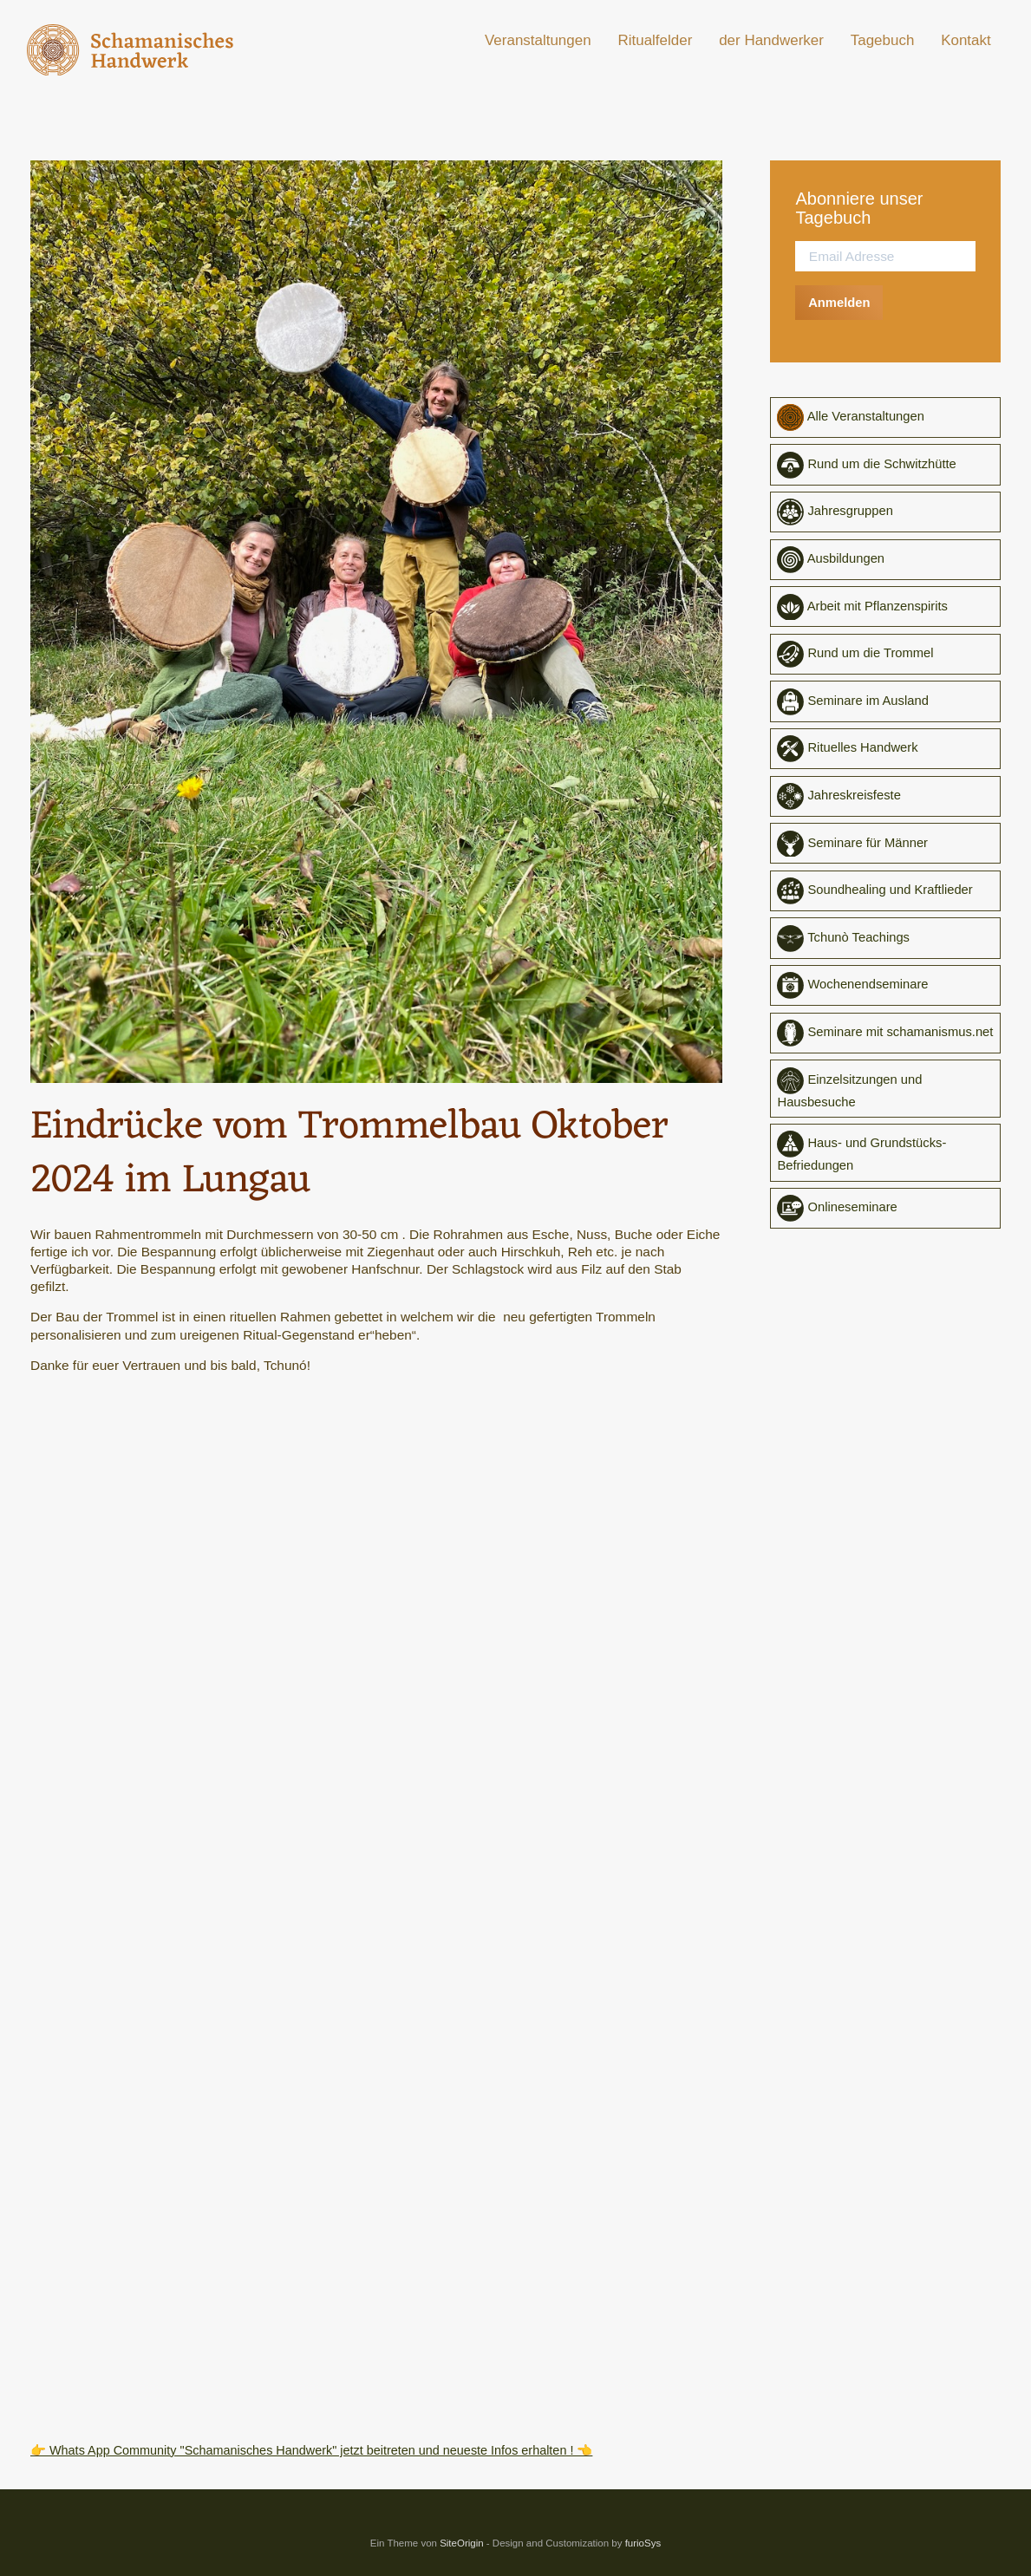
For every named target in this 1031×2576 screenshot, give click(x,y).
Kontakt (966, 40)
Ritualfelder (654, 40)
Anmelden (841, 302)
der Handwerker (771, 40)
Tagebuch (883, 40)
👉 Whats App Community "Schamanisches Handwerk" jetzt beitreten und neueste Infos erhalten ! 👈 (331, 2449)
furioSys (643, 2543)
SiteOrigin (462, 2543)
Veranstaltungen (538, 40)
